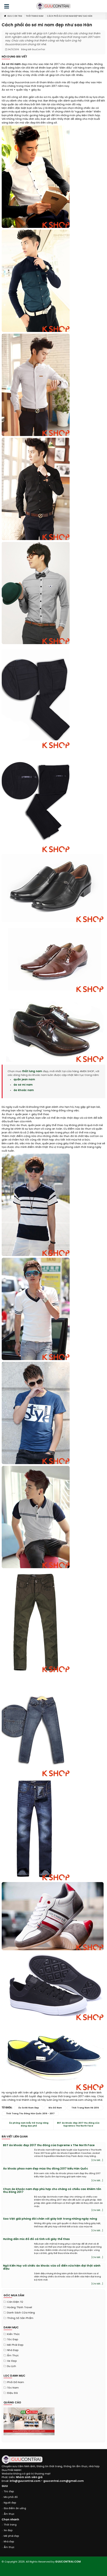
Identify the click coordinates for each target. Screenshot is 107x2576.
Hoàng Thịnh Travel (19, 2307)
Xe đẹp (12, 2361)
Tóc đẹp (12, 2339)
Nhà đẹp (13, 2350)
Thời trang (10, 2525)
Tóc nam (13, 2387)
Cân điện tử (15, 2302)
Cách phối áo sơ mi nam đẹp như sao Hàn (69, 16)
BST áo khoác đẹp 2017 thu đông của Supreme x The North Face (78, 2124)
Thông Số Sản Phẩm (20, 2318)
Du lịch (11, 2366)
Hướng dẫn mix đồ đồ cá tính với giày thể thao (36, 2239)
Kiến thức (13, 2334)
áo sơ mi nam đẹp (28, 2108)
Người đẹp (10, 2503)
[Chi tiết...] (97, 2160)
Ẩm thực (13, 2355)
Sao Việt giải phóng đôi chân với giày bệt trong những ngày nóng (50, 2218)
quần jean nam (24, 1079)
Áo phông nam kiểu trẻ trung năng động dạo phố (29, 2124)
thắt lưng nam (32, 1071)
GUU (5, 2486)
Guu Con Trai (13, 16)
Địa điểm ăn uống (15, 2508)
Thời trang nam (34, 16)
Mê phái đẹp (15, 2345)
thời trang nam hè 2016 (85, 2108)
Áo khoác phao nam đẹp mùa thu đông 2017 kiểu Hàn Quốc (45, 2168)
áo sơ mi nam (23, 1085)
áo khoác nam (24, 1090)
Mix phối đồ (11, 2497)
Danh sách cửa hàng (21, 2312)
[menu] (6, 7)
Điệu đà (12, 2393)
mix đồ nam (55, 2108)
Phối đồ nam (15, 2382)
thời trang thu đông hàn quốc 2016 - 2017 (30, 2114)
